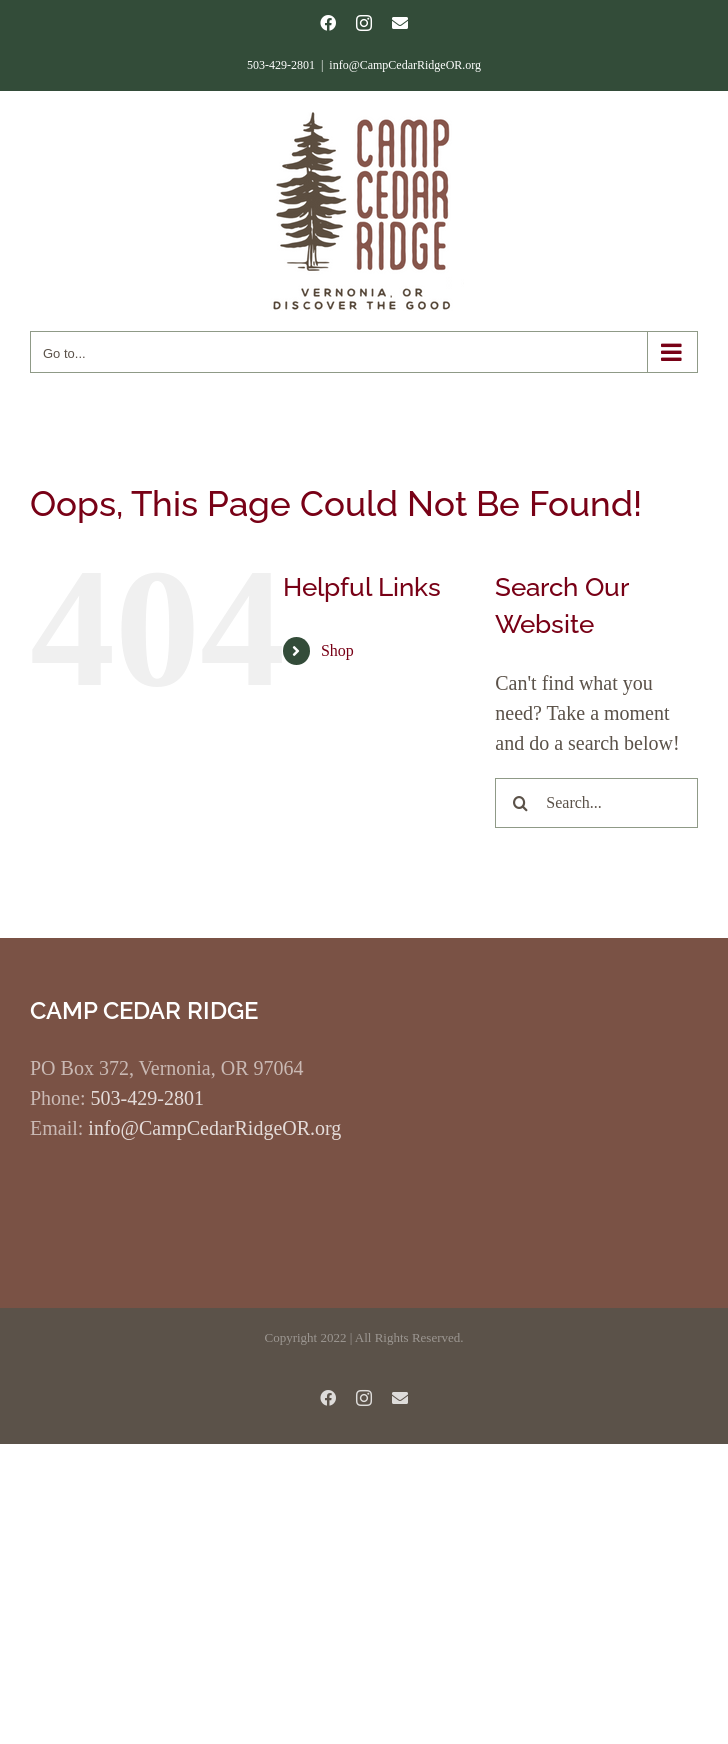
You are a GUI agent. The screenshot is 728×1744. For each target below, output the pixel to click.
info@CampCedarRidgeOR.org (405, 65)
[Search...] (596, 803)
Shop (337, 650)
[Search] (520, 803)
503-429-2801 (147, 1098)
